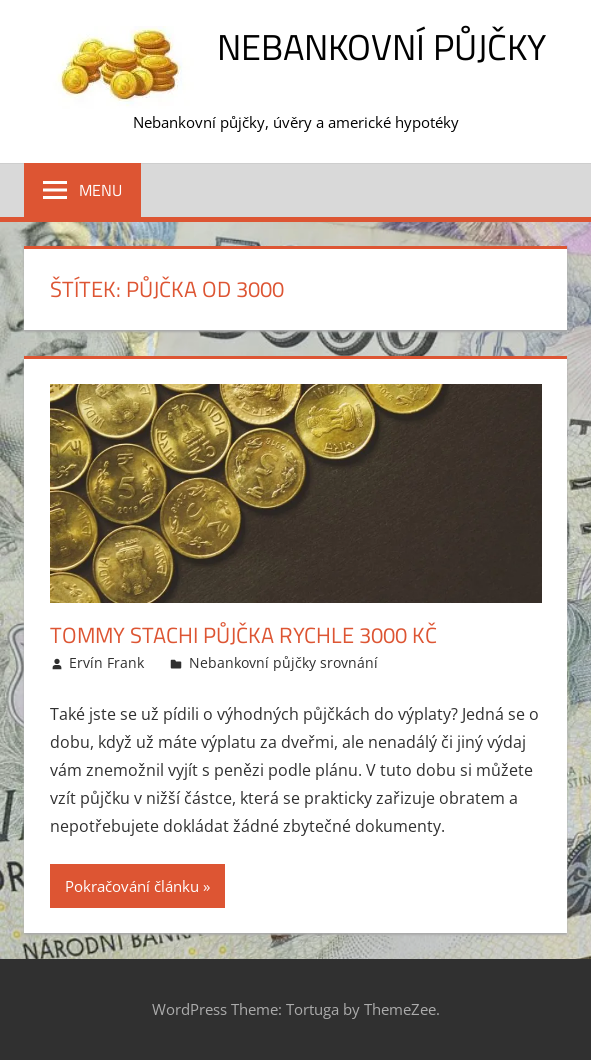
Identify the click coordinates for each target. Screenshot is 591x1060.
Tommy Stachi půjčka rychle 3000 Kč (243, 635)
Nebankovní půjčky (381, 46)
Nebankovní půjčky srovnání (283, 662)
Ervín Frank (106, 662)
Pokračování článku (132, 886)
